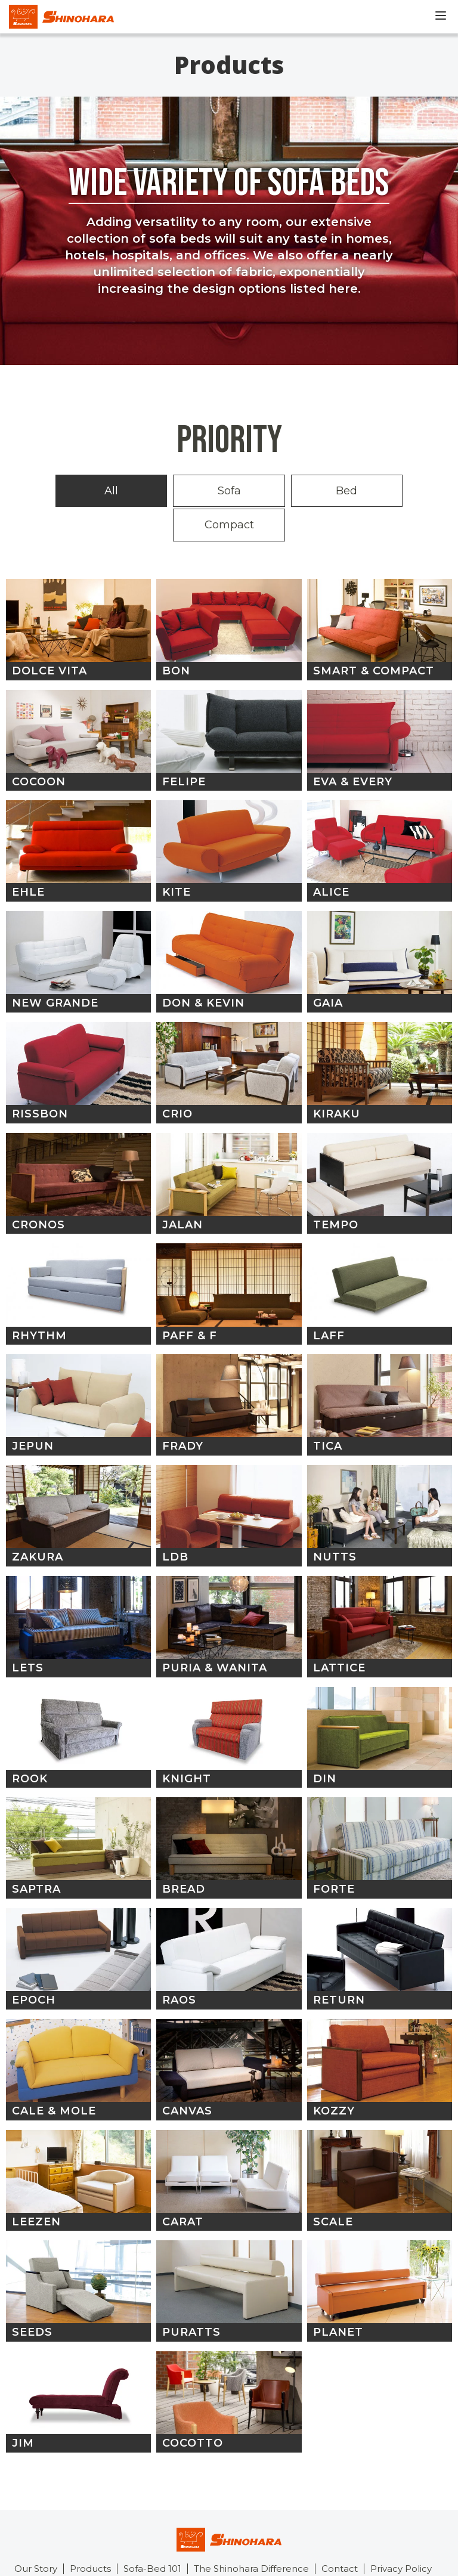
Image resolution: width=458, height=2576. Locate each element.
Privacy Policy (401, 2532)
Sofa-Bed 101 (152, 2532)
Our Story (35, 2532)
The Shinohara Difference (251, 2532)
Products (90, 2532)
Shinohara (61, 17)
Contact (339, 2532)
